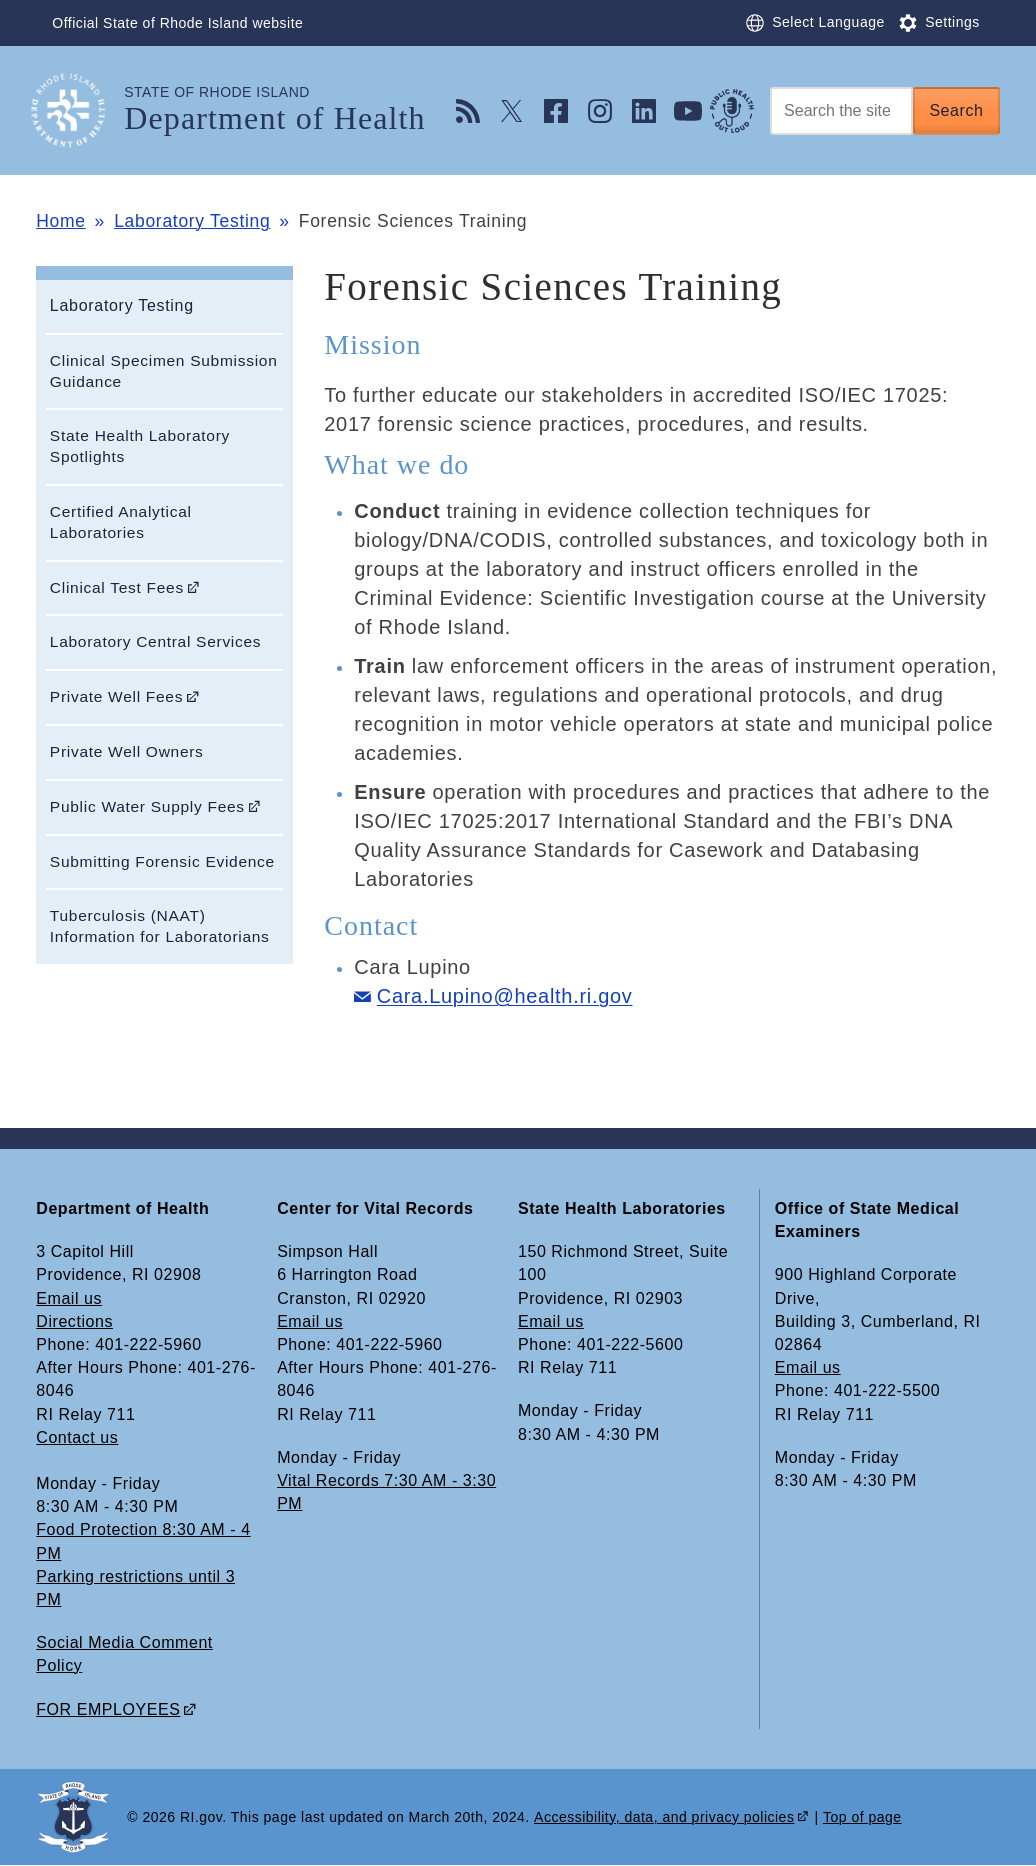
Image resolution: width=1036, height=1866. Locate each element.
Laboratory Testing (192, 221)
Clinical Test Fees (117, 587)
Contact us (77, 1437)
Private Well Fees (116, 696)
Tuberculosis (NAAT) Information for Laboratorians (160, 926)
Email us (69, 1298)
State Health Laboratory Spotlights (140, 446)
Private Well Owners (127, 751)
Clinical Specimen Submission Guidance (164, 371)
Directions (74, 1321)
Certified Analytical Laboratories (121, 522)
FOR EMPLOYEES (108, 1709)
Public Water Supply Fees (147, 806)
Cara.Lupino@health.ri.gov (505, 996)
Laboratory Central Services (155, 641)
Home (60, 221)
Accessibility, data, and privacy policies (664, 1817)
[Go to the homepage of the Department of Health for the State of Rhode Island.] (80, 110)
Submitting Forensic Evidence (162, 861)
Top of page (862, 1817)
